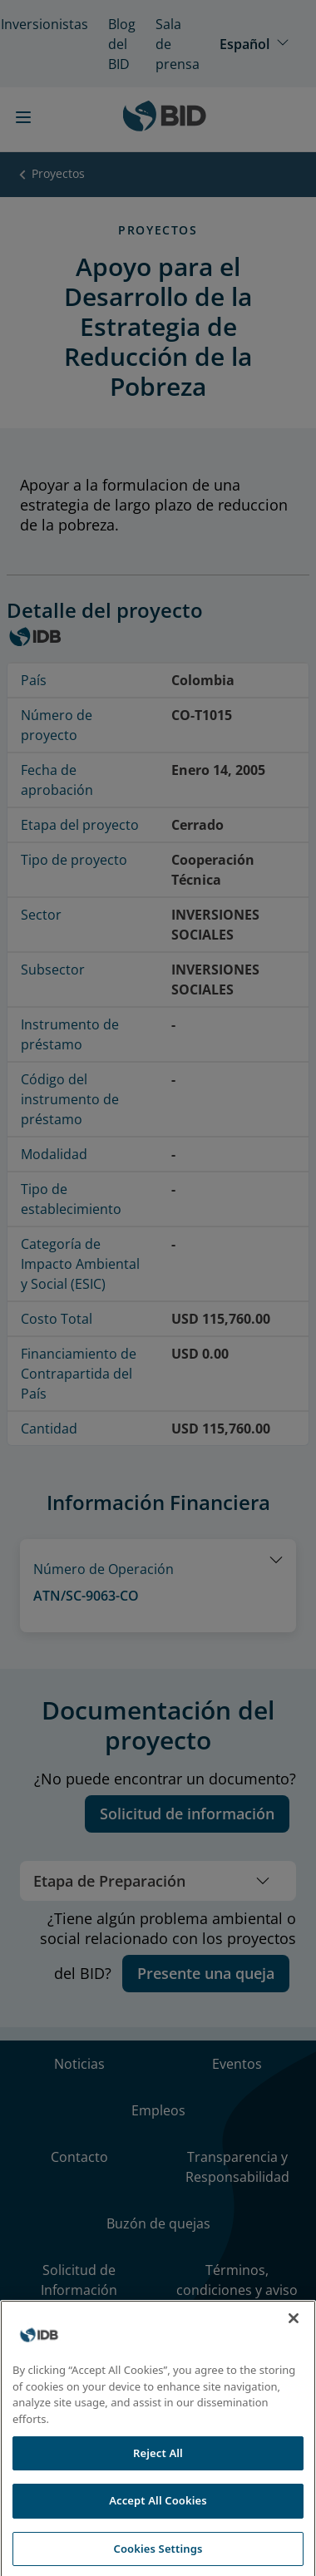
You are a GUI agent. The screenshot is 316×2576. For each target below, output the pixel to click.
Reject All (158, 2480)
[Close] (293, 2346)
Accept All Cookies (158, 2528)
